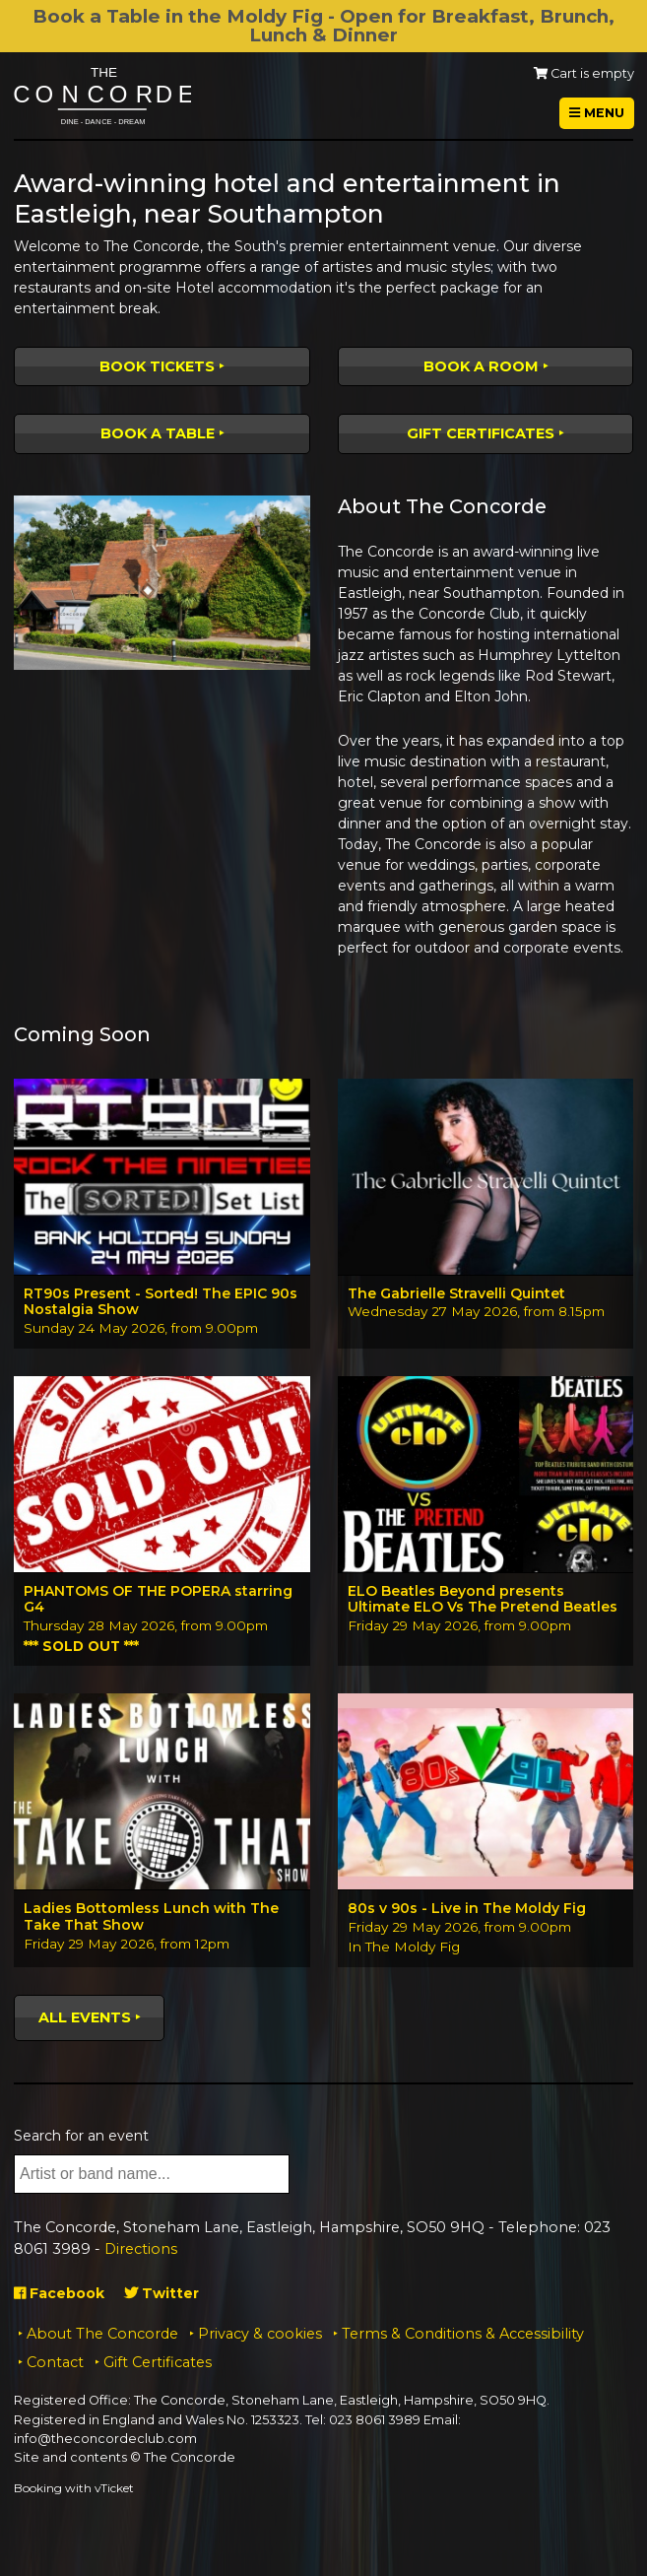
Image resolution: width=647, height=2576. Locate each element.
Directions (140, 2249)
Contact (55, 2362)
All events (84, 2017)
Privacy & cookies (260, 2334)
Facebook (59, 2293)
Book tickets (157, 366)
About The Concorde (102, 2334)
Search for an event (81, 2136)
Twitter (161, 2293)
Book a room (481, 366)
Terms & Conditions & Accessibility (463, 2334)
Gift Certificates (480, 433)
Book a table (157, 433)
